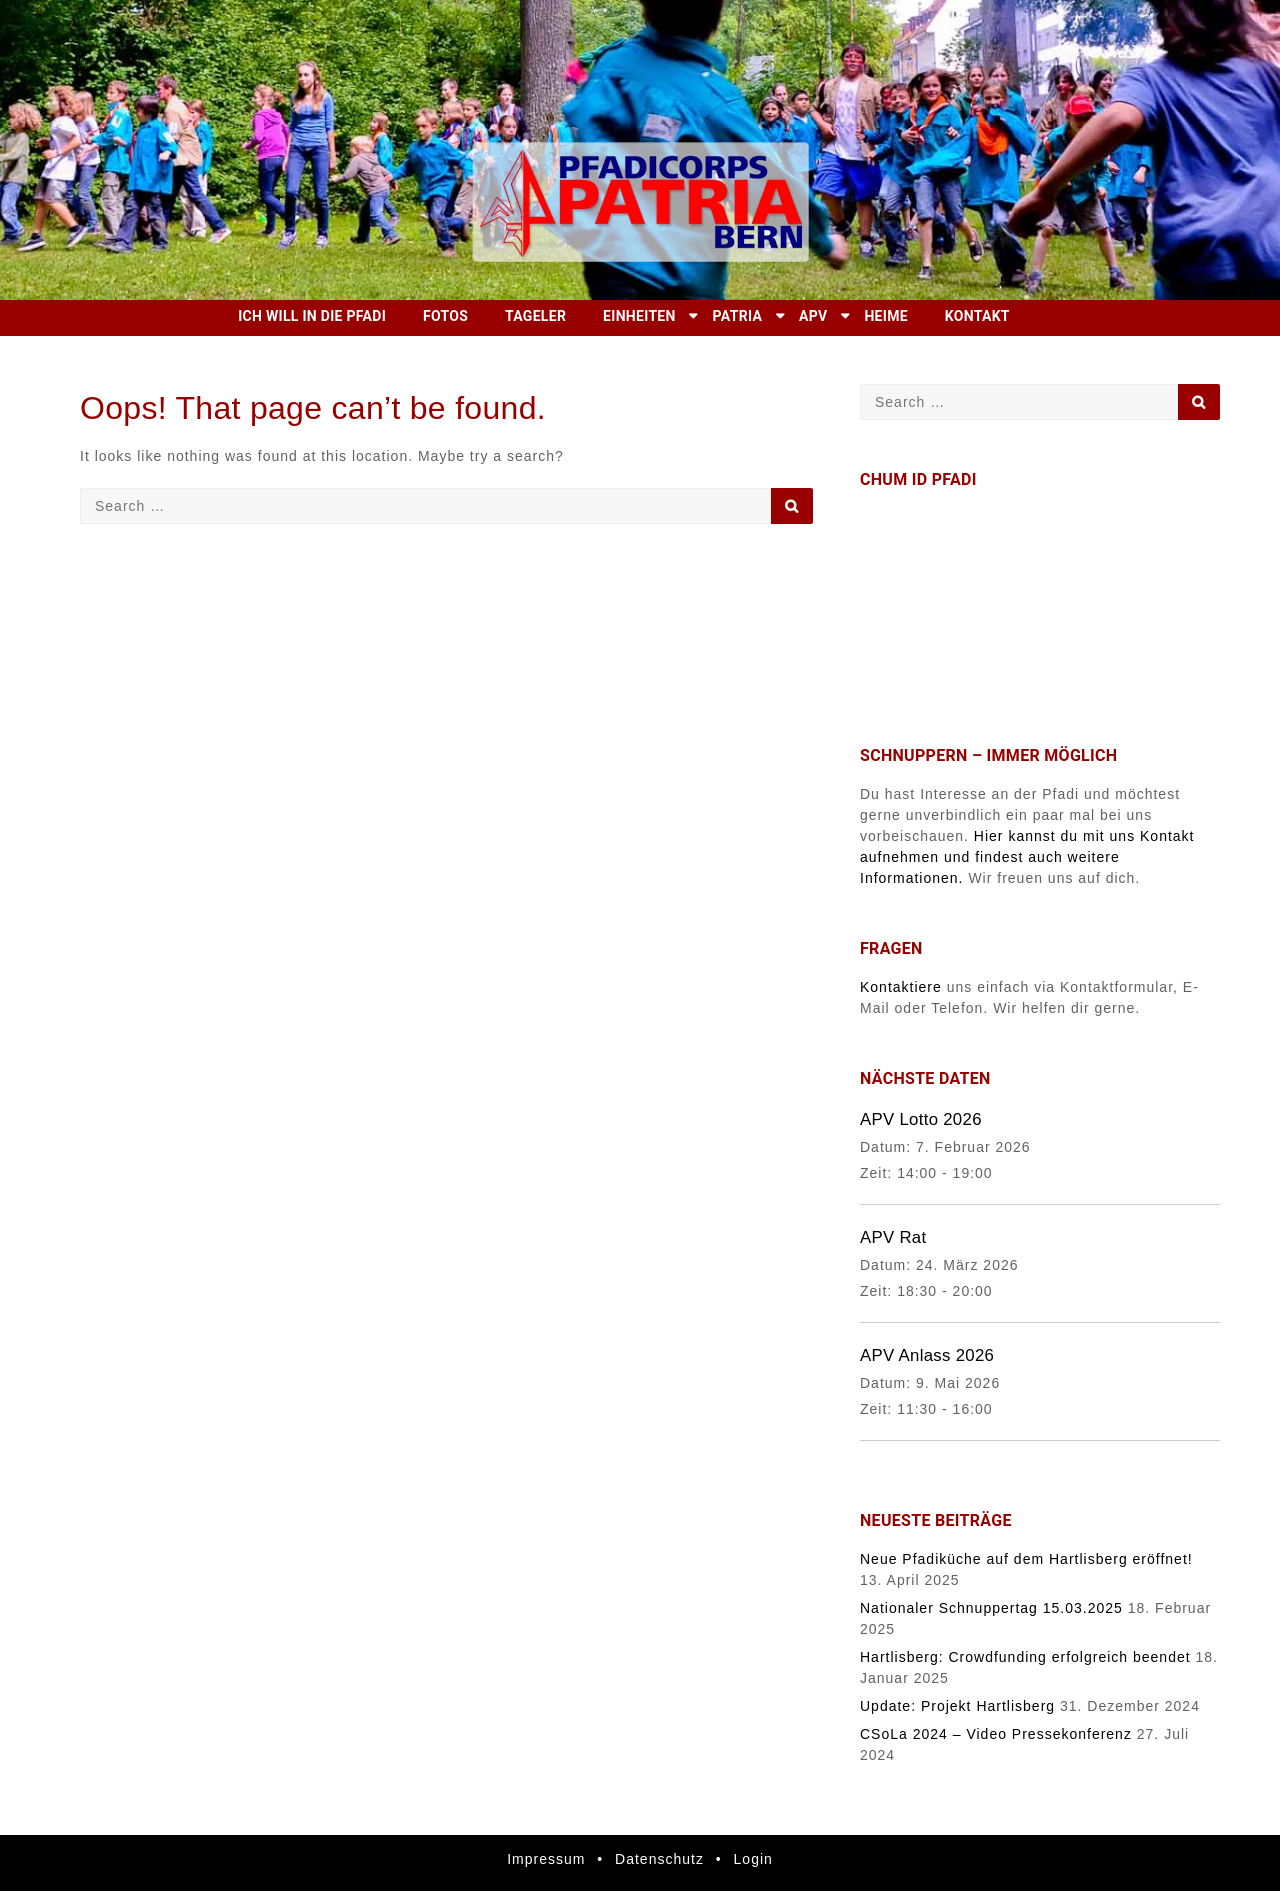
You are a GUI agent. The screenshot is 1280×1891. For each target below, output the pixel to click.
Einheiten (639, 316)
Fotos (445, 316)
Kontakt (977, 316)
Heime (886, 316)
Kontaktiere (901, 987)
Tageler (535, 316)
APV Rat (893, 1237)
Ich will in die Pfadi (312, 316)
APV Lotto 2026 (921, 1119)
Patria (738, 316)
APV (813, 316)
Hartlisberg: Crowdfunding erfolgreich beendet (1025, 1657)
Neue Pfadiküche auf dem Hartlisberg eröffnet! (1026, 1559)
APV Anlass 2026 (927, 1355)
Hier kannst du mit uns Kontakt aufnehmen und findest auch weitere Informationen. (1027, 857)
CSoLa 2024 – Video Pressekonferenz (996, 1734)
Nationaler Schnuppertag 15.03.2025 (991, 1608)
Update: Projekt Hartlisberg (957, 1706)
